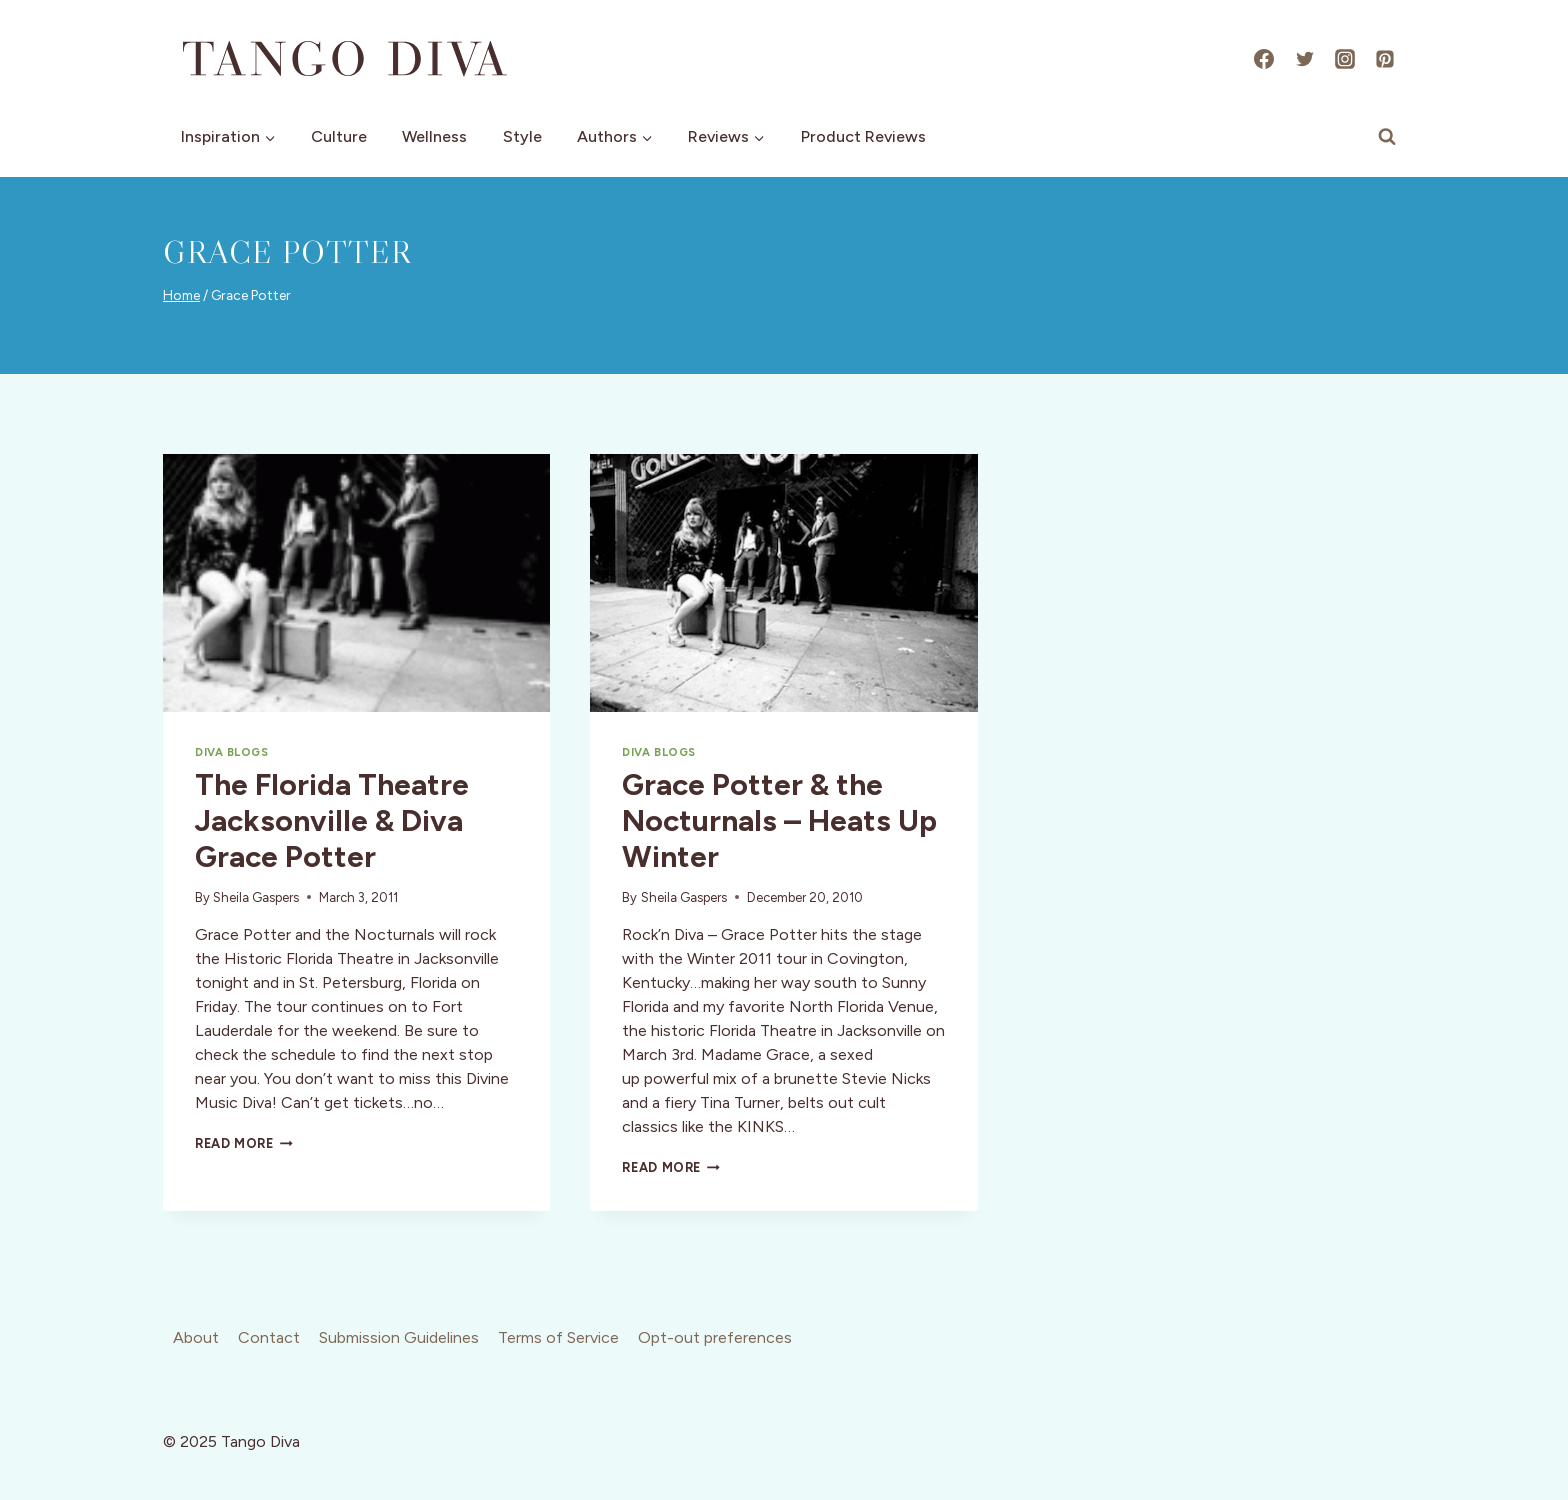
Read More (244, 1143)
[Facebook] (1264, 59)
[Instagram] (1345, 59)
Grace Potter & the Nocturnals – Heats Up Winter (779, 820)
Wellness (434, 136)
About (196, 1337)
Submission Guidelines (399, 1337)
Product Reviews (863, 136)
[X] (1305, 59)
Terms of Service (558, 1337)
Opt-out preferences (715, 1337)
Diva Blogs (232, 752)
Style (522, 136)
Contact (269, 1337)
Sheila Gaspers (256, 897)
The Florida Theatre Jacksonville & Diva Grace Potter (332, 820)
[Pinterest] (1385, 59)
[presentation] (356, 583)
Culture (339, 136)
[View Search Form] (1387, 137)
